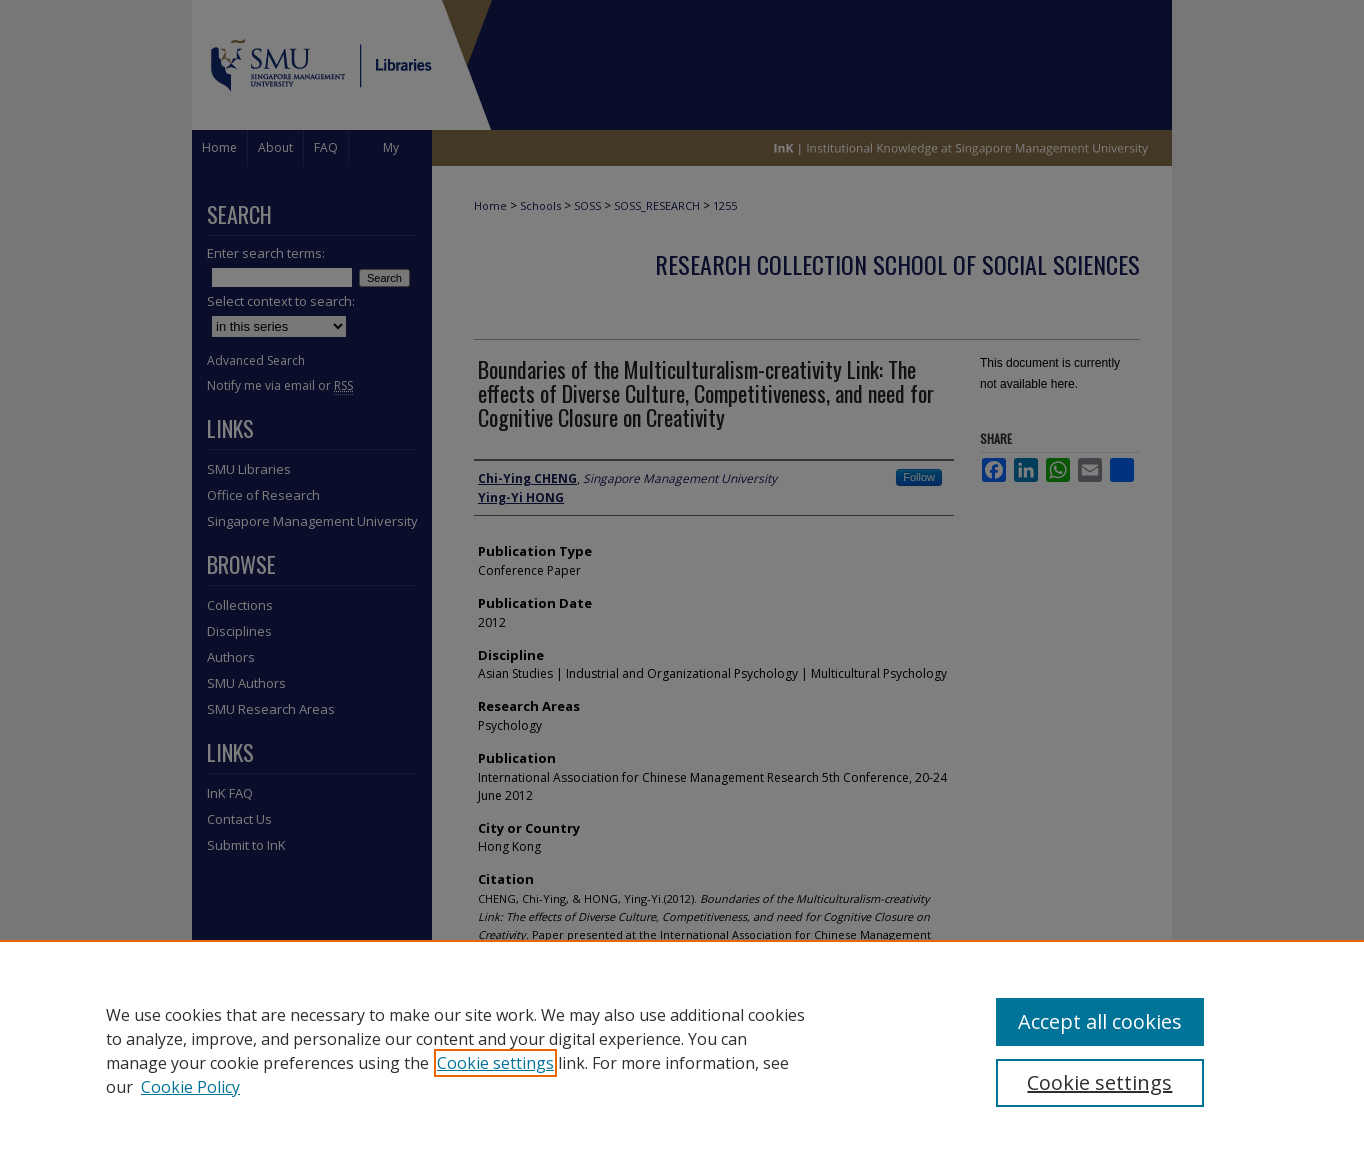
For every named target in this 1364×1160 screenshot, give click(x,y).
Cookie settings (495, 1063)
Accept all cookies (1100, 1021)
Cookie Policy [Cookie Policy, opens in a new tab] (190, 1087)
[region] (682, 1050)
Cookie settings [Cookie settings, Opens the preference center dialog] (1099, 1082)
